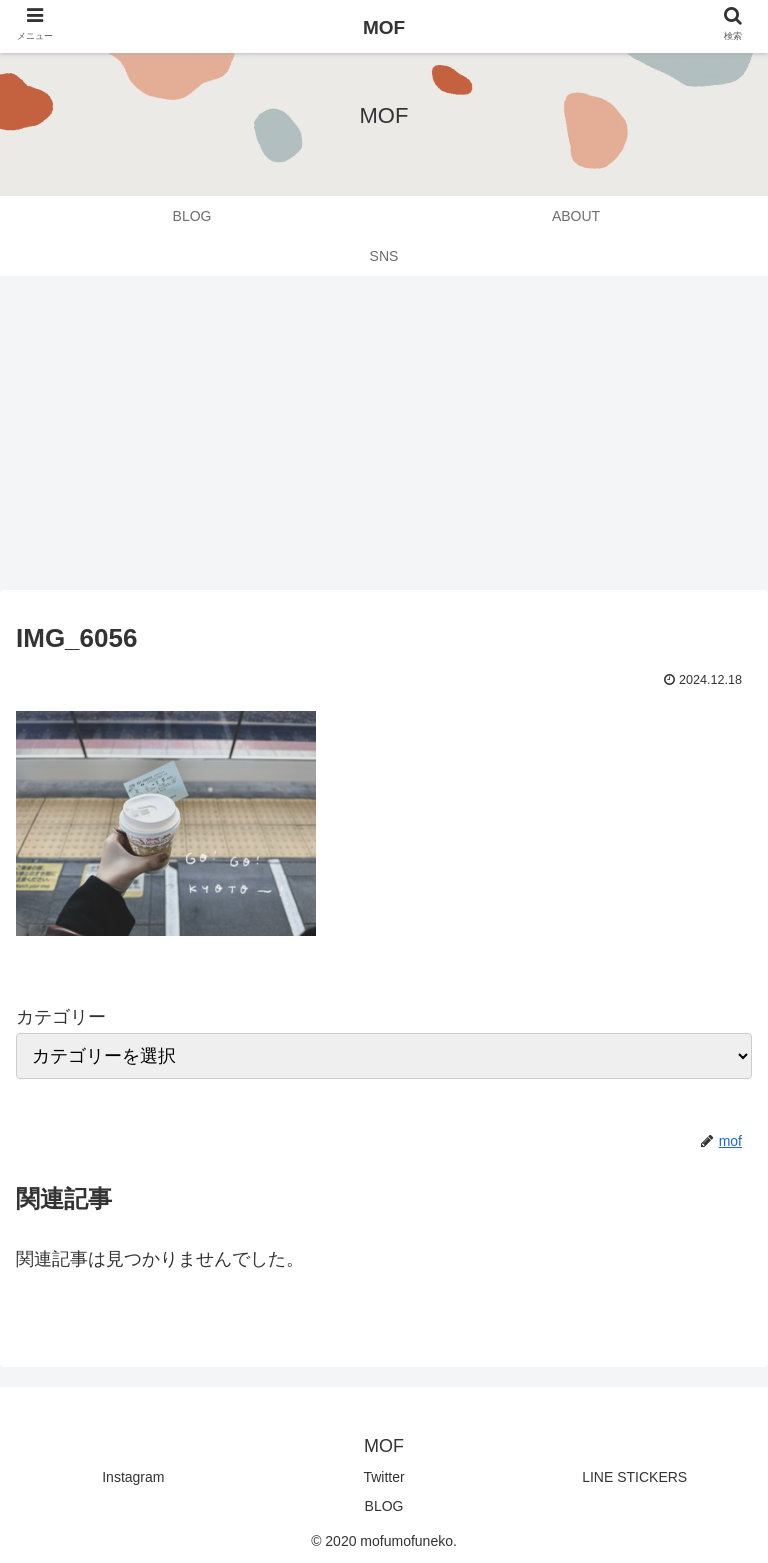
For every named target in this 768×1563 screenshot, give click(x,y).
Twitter (383, 1477)
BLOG (384, 1506)
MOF (384, 27)
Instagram (133, 1477)
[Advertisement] (384, 440)
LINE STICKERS (634, 1477)
